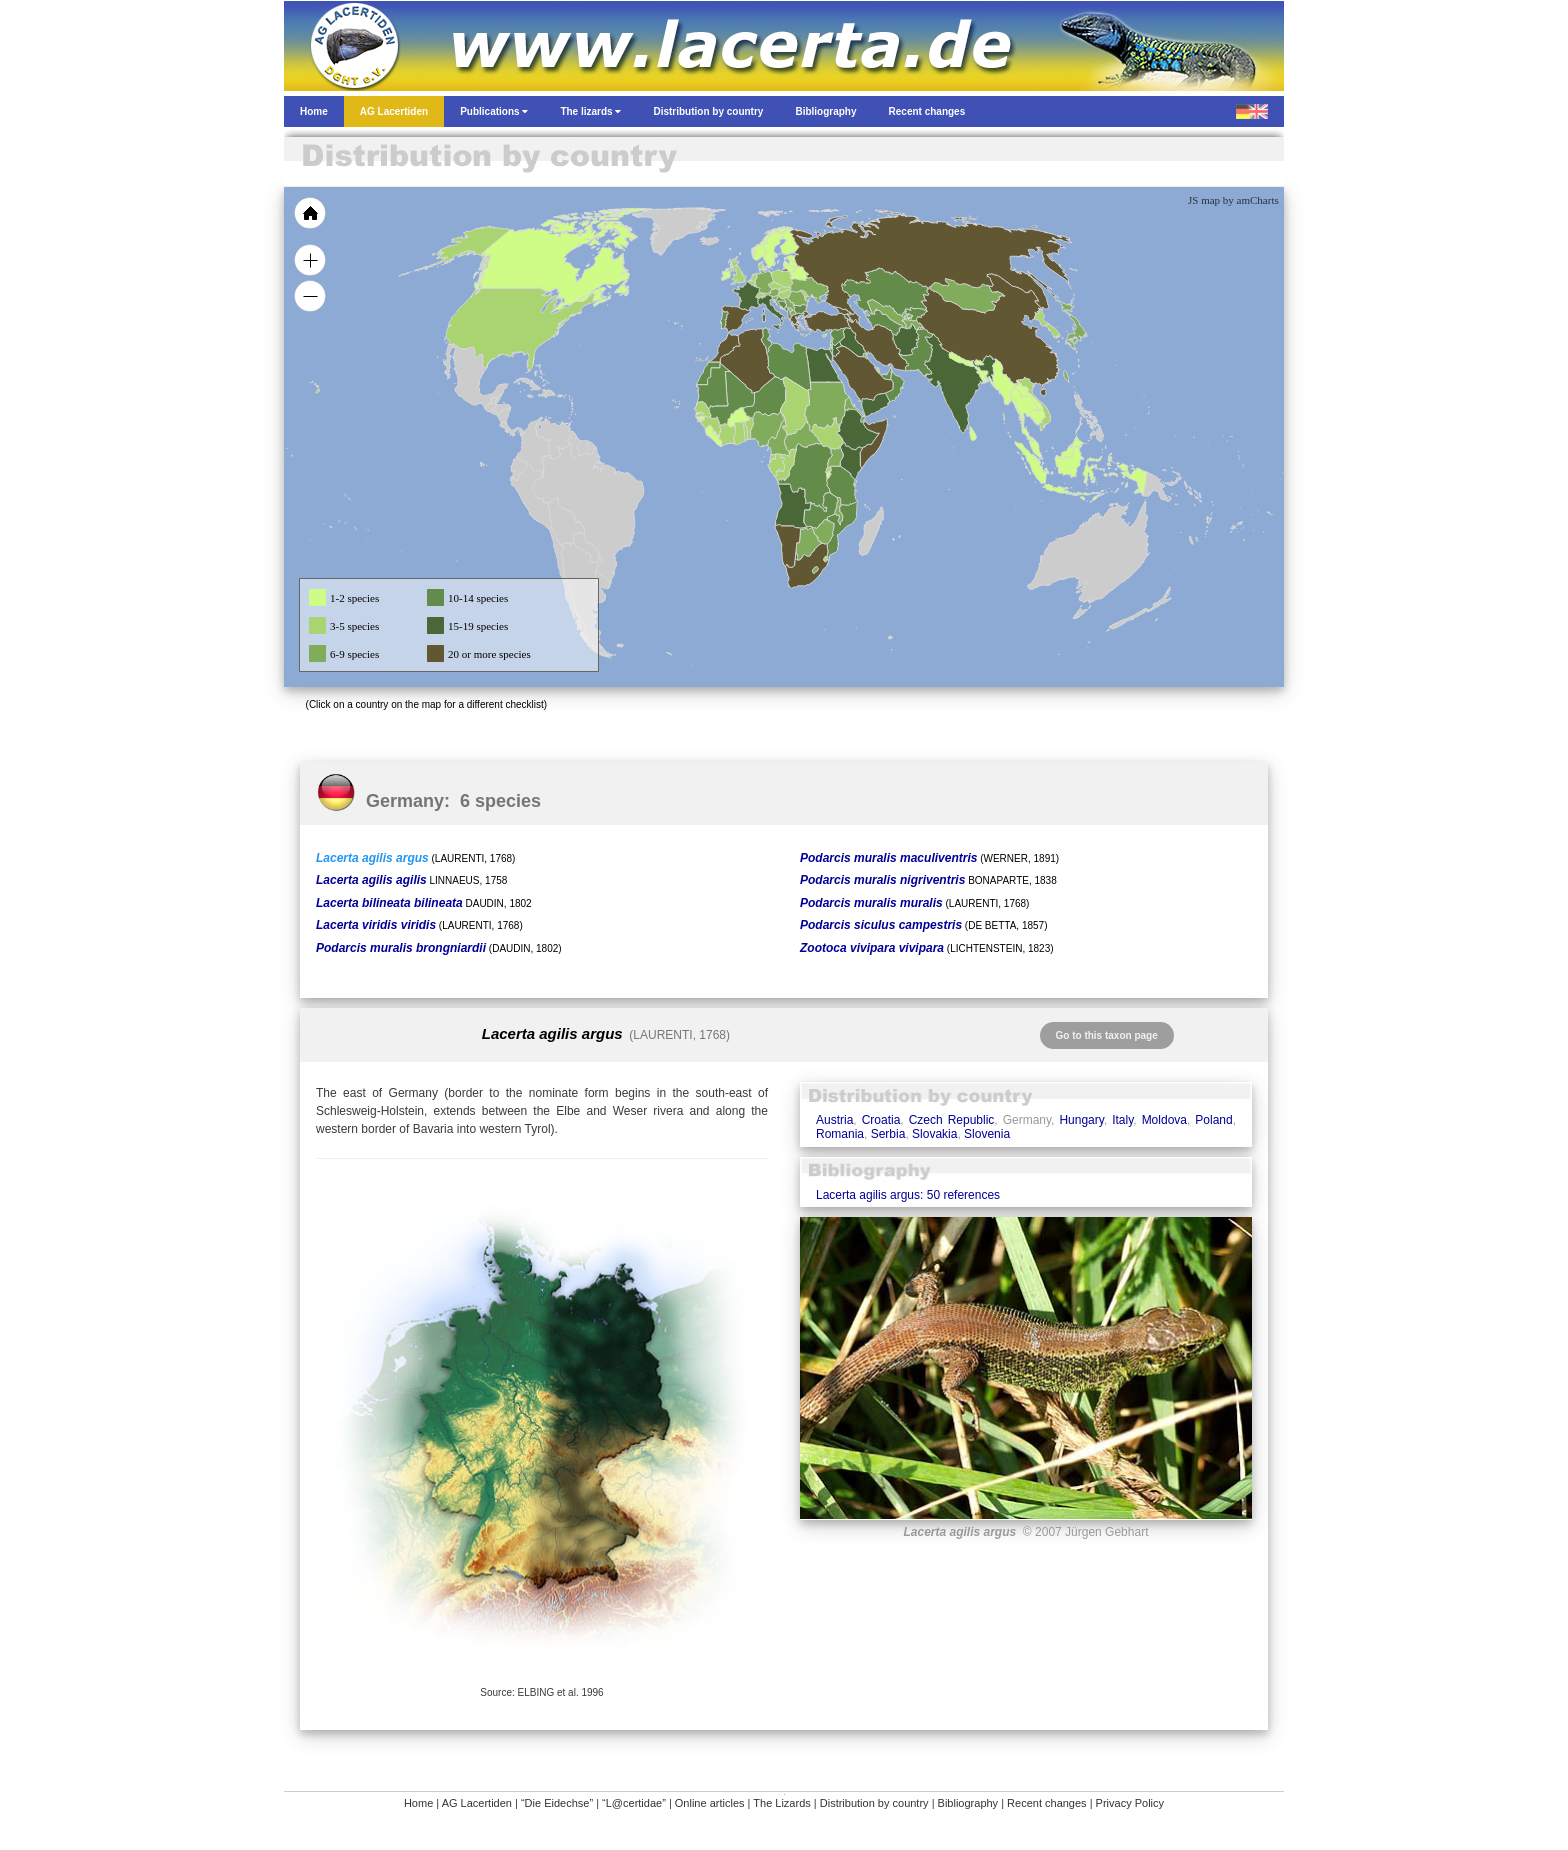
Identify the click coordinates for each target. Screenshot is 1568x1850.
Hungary (1081, 1120)
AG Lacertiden (477, 1803)
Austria (834, 1120)
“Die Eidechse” (557, 1803)
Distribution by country (874, 1803)
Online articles (710, 1803)
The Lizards (781, 1803)
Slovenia (987, 1134)
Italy (1122, 1120)
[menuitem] (886, 374)
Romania (840, 1134)
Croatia (881, 1120)
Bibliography (968, 1803)
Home (418, 1803)
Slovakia (934, 1134)
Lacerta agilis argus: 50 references (908, 1195)
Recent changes (1047, 1803)
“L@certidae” (634, 1803)
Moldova (1164, 1120)
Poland (1213, 1120)
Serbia (888, 1134)
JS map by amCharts (1233, 200)
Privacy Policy (1130, 1803)
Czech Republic (952, 1120)
